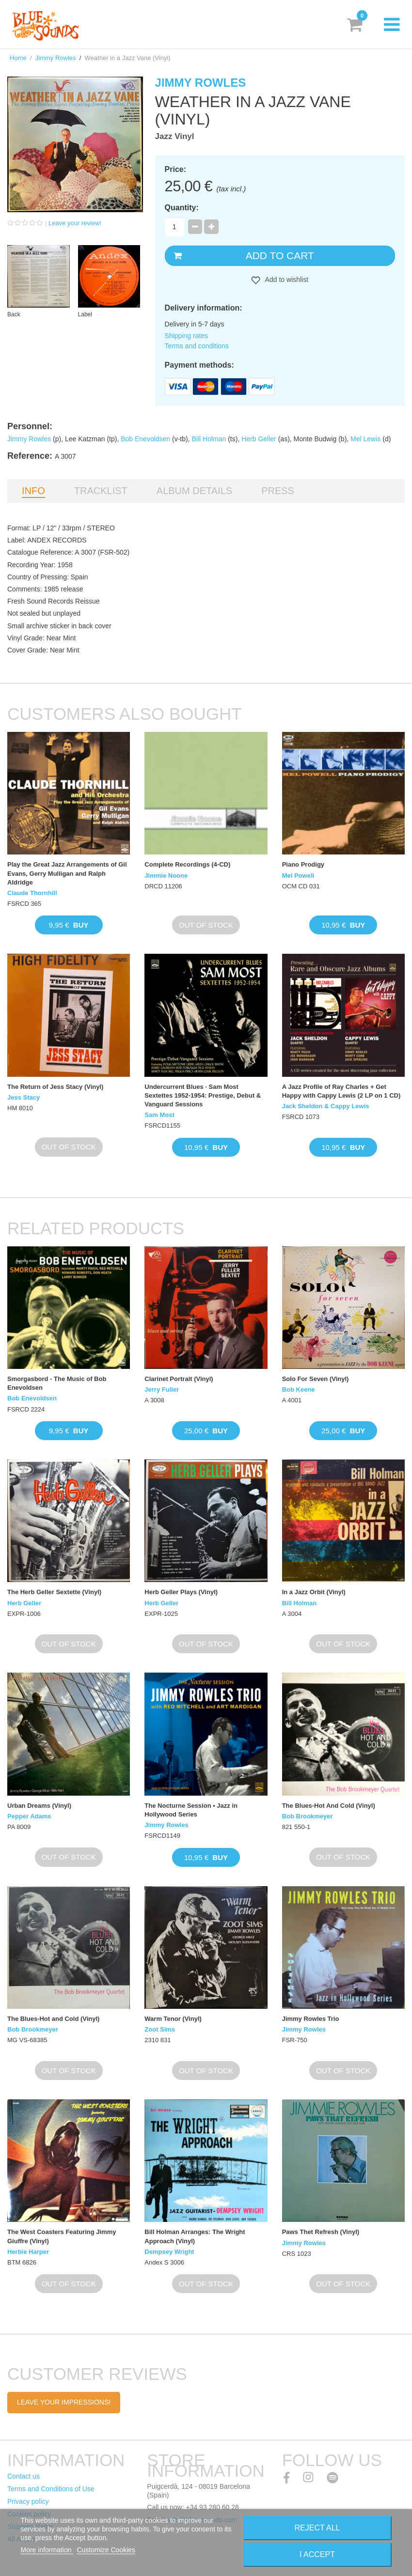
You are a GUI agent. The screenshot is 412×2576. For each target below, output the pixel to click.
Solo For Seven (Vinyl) (315, 1378)
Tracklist (100, 490)
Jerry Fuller (161, 1389)
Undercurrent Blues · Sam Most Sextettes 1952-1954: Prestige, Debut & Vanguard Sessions (202, 1095)
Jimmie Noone (166, 875)
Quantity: (182, 207)
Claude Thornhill (32, 893)
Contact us (23, 2476)
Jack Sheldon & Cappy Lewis (325, 1106)
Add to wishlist (285, 279)
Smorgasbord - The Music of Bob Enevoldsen (56, 1383)
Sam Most (159, 1114)
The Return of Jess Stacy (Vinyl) (55, 1086)
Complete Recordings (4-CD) (187, 864)
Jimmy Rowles (55, 58)
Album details (194, 490)
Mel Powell (298, 875)
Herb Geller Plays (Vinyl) (181, 1592)
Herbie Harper (28, 2251)
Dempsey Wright (169, 2251)
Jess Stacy (23, 1097)
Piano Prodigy (303, 864)
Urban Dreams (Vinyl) (39, 1805)
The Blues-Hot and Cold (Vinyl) (53, 2018)
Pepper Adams (29, 1816)
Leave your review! (74, 223)
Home (18, 58)
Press (277, 490)
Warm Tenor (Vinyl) (173, 2018)
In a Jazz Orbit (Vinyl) (314, 1592)
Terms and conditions (197, 346)
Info (33, 490)
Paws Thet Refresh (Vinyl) (320, 2231)
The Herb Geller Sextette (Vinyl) (54, 1592)
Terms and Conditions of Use (51, 2489)
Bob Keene (298, 1389)
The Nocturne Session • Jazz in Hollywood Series (191, 1810)
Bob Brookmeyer (307, 1816)
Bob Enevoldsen (145, 439)
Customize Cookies (106, 2550)
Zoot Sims (159, 2029)
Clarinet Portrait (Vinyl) (178, 1378)
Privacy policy (28, 2501)
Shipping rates (186, 336)
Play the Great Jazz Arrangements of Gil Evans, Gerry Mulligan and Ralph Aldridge (67, 873)
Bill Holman (209, 439)
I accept (317, 2554)
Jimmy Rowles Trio (310, 2018)
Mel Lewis (365, 439)
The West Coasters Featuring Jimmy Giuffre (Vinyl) (61, 2236)
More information (47, 2550)
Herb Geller (258, 439)
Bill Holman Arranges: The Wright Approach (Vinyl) (194, 2236)
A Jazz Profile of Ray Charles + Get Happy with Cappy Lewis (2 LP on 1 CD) (341, 1091)
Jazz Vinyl (174, 136)
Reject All (317, 2528)
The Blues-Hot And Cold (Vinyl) (328, 1805)
